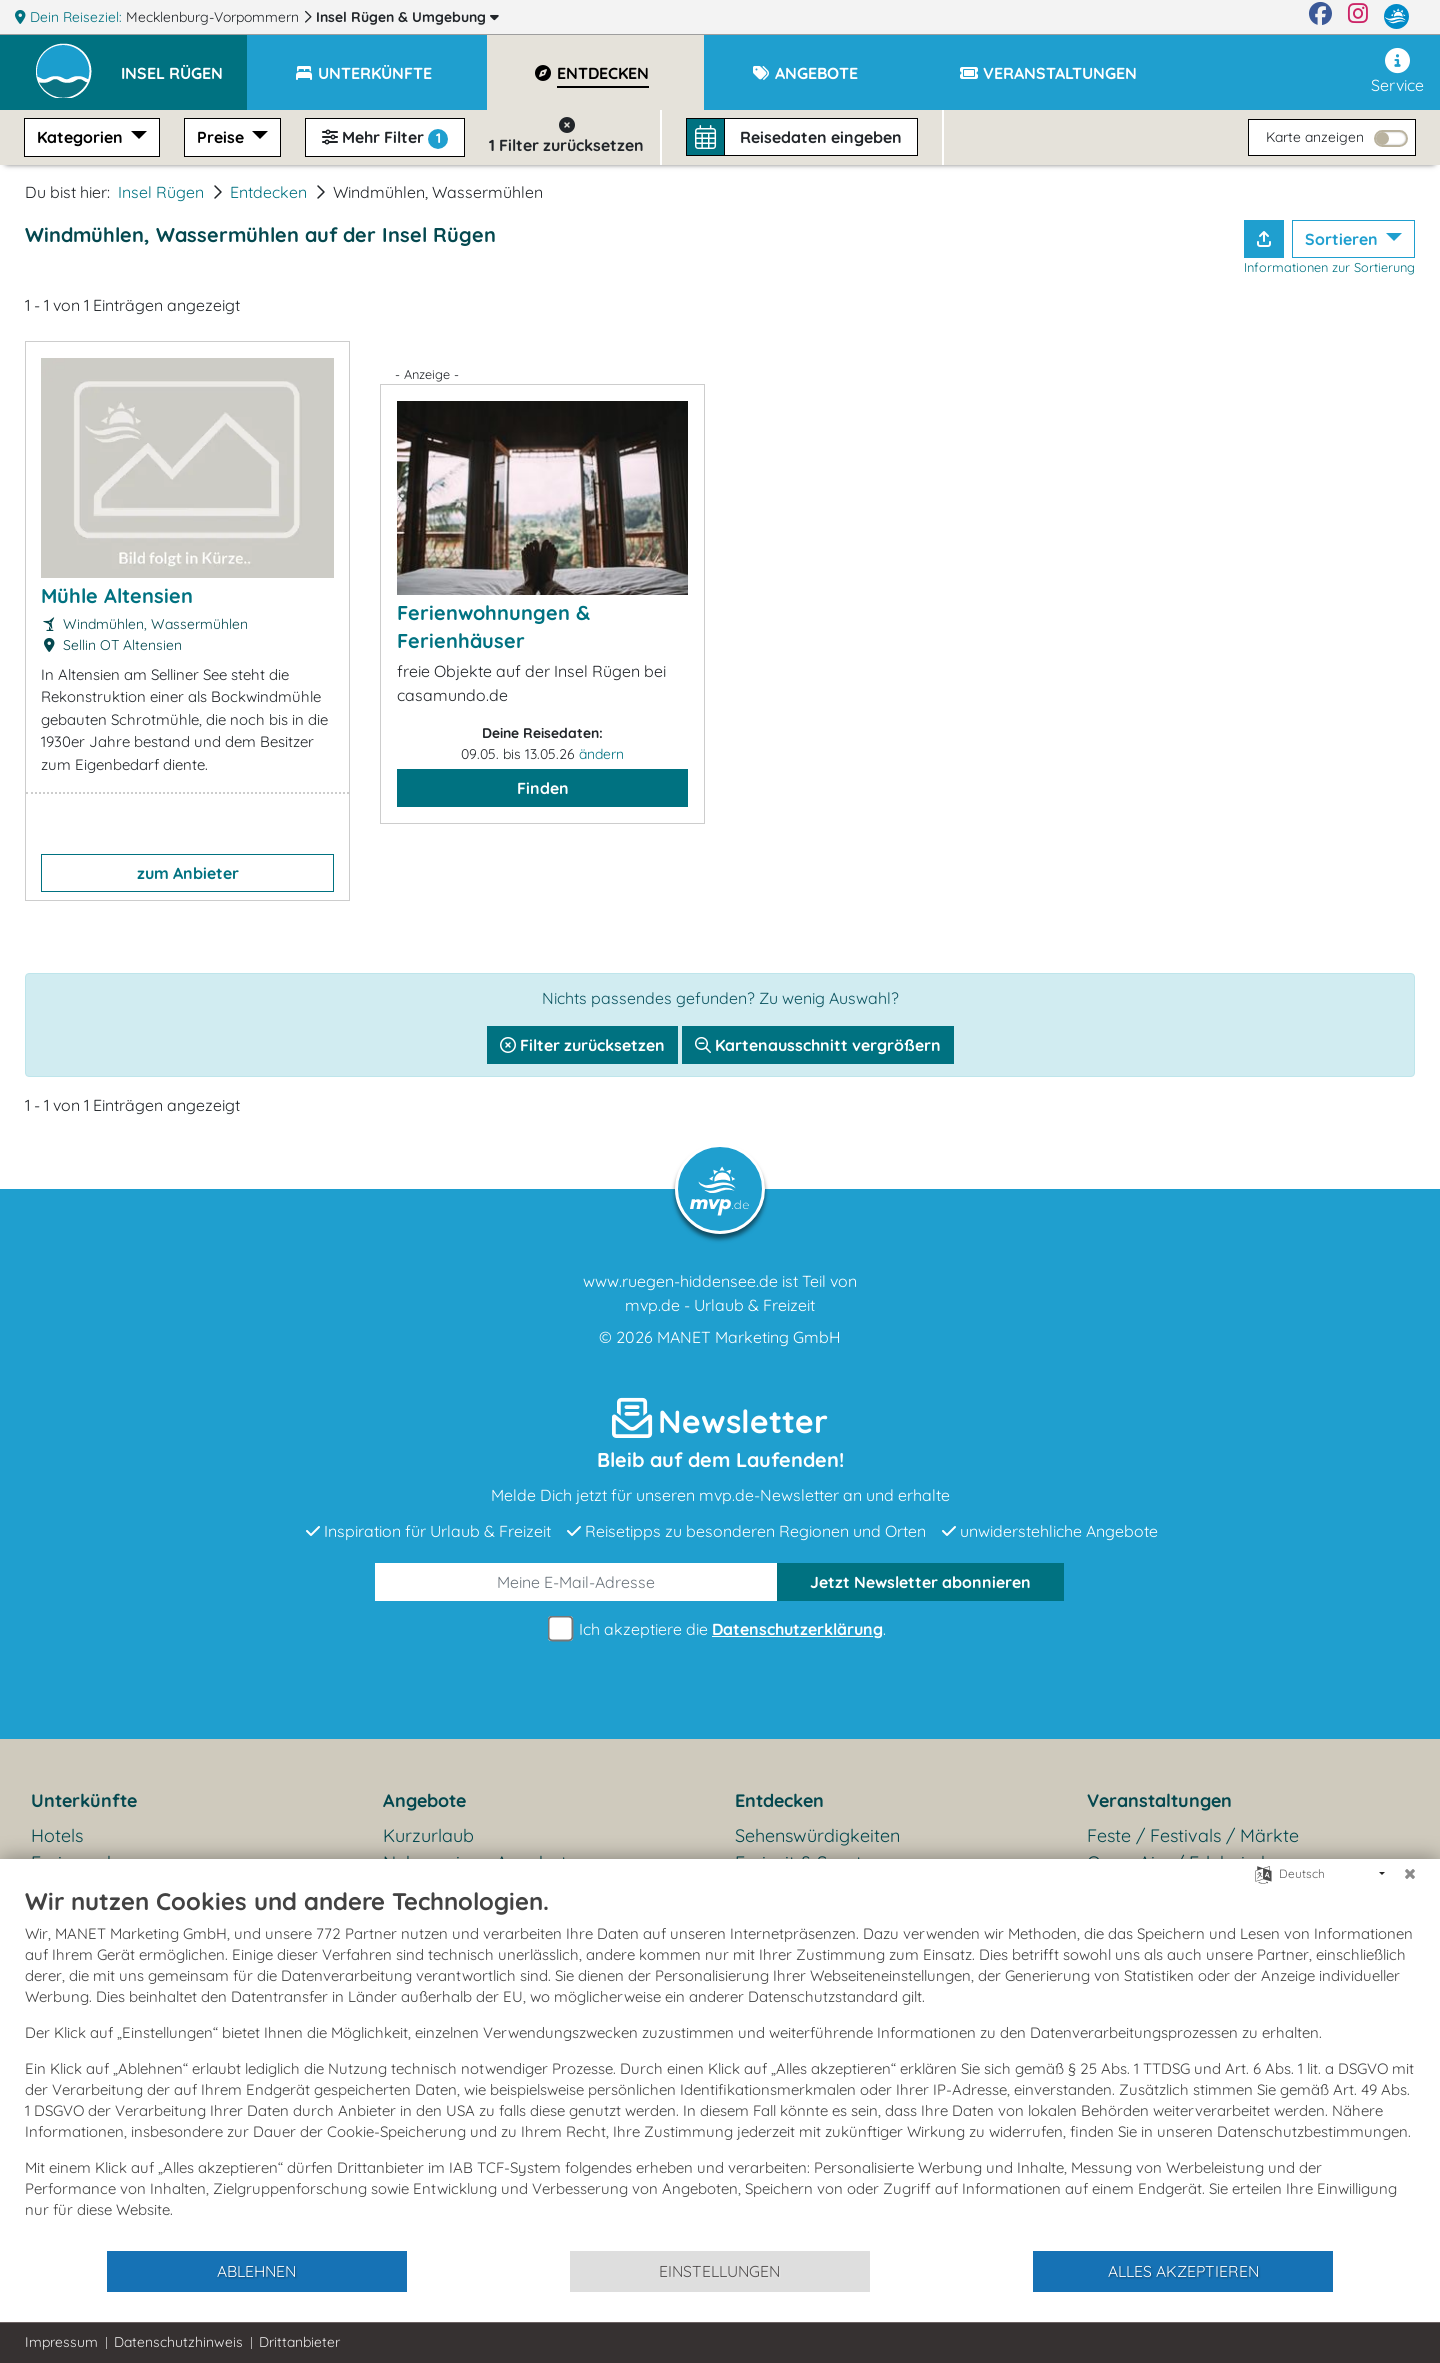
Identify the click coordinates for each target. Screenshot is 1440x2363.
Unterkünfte (84, 1800)
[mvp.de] (1396, 17)
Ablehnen (256, 2271)
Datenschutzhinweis (178, 2342)
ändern (601, 754)
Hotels (57, 1835)
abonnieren (920, 1582)
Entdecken (268, 192)
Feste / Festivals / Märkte (1193, 1835)
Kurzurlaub (428, 1835)
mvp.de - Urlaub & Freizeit (720, 1305)
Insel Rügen (407, 17)
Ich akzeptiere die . (720, 1629)
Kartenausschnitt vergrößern (818, 1045)
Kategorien (82, 137)
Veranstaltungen (1159, 1800)
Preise (222, 137)
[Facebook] (1320, 17)
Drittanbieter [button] (299, 2342)
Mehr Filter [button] (385, 138)
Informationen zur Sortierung (1329, 267)
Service (1397, 71)
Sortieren (1343, 239)
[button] (184, 64)
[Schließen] (1410, 1874)
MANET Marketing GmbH (749, 1337)
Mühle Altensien (117, 595)
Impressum (61, 2342)
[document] (720, 2067)
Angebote (424, 1800)
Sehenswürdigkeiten (817, 1835)
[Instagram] (1358, 17)
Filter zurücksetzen (582, 1045)
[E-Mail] (576, 1582)
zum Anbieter (188, 873)
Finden (543, 788)
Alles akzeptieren (1183, 2271)
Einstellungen (719, 2271)
